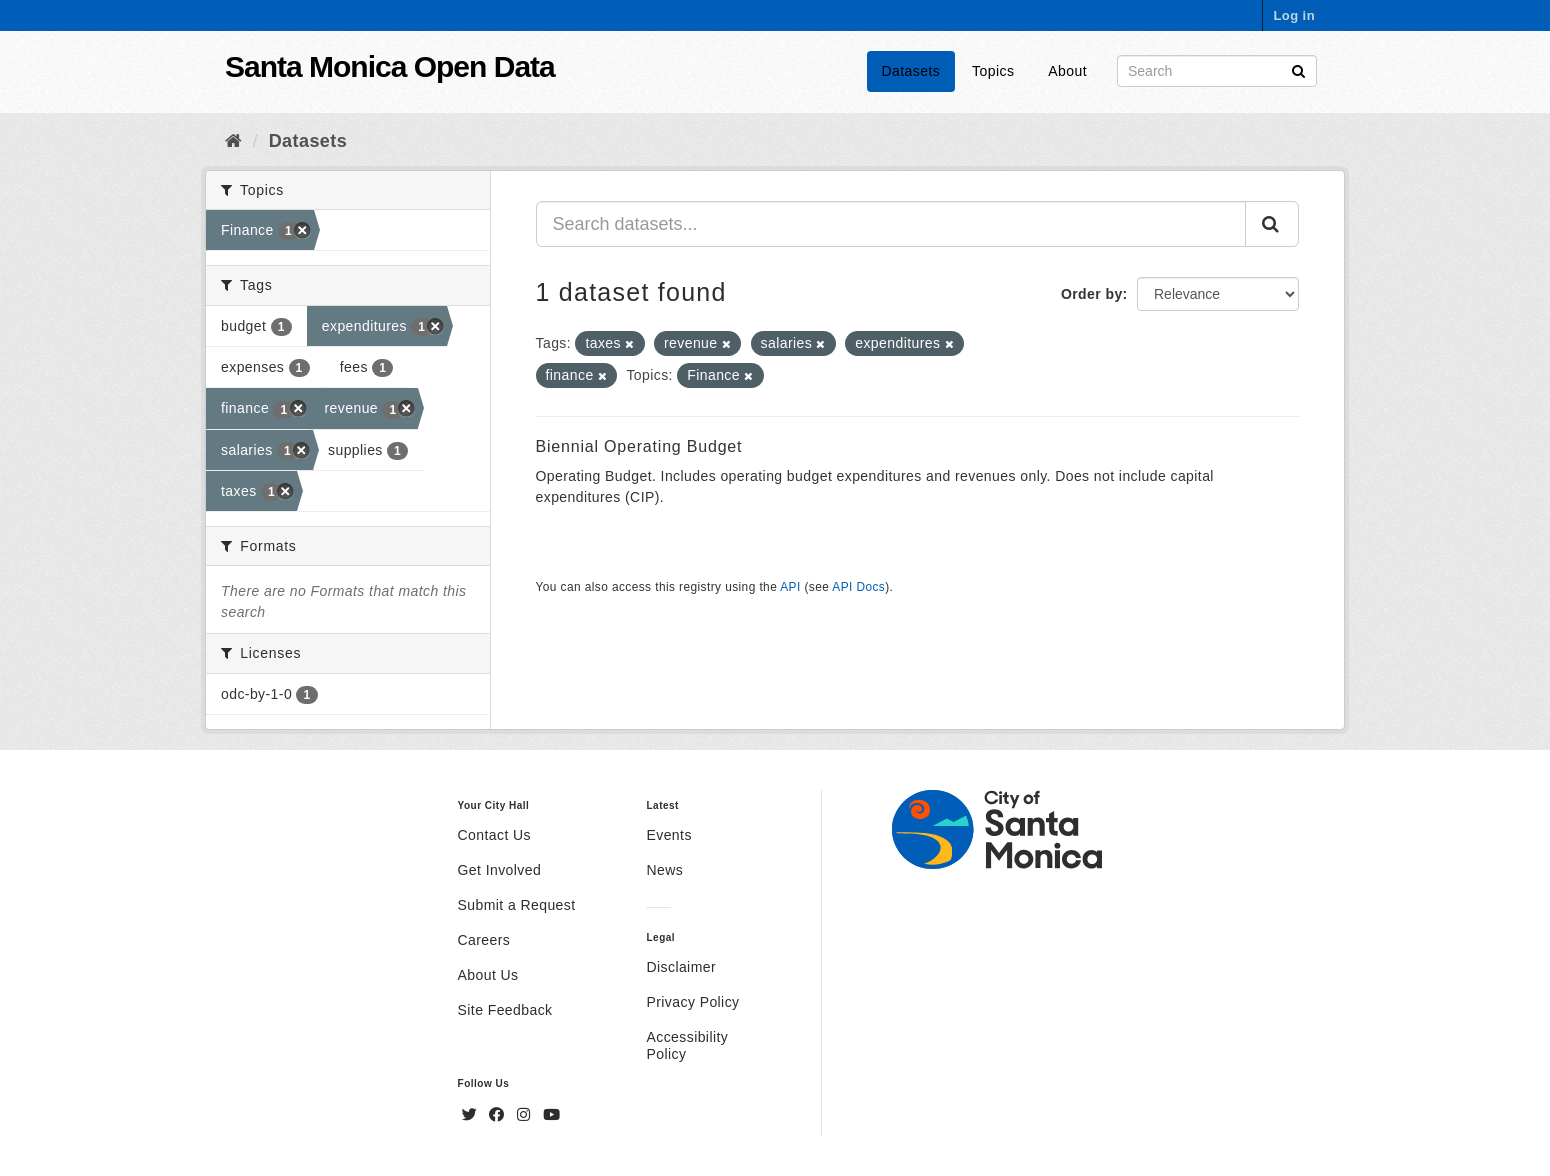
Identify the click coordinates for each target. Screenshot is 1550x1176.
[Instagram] (526, 1115)
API (790, 587)
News (664, 870)
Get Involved (500, 870)
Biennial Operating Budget (639, 446)
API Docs (858, 587)
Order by (1092, 294)
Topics (993, 71)
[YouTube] (551, 1115)
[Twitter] (472, 1115)
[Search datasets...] (891, 224)
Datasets (911, 71)
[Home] (233, 141)
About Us (488, 975)
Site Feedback (505, 1010)
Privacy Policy (692, 1002)
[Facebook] (499, 1115)
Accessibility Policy (687, 1045)
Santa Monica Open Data (390, 66)
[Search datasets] (1217, 71)
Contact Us (494, 835)
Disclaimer (681, 967)
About (1067, 71)
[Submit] (1298, 69)
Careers (484, 940)
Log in (1294, 15)
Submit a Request (517, 905)
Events (668, 835)
